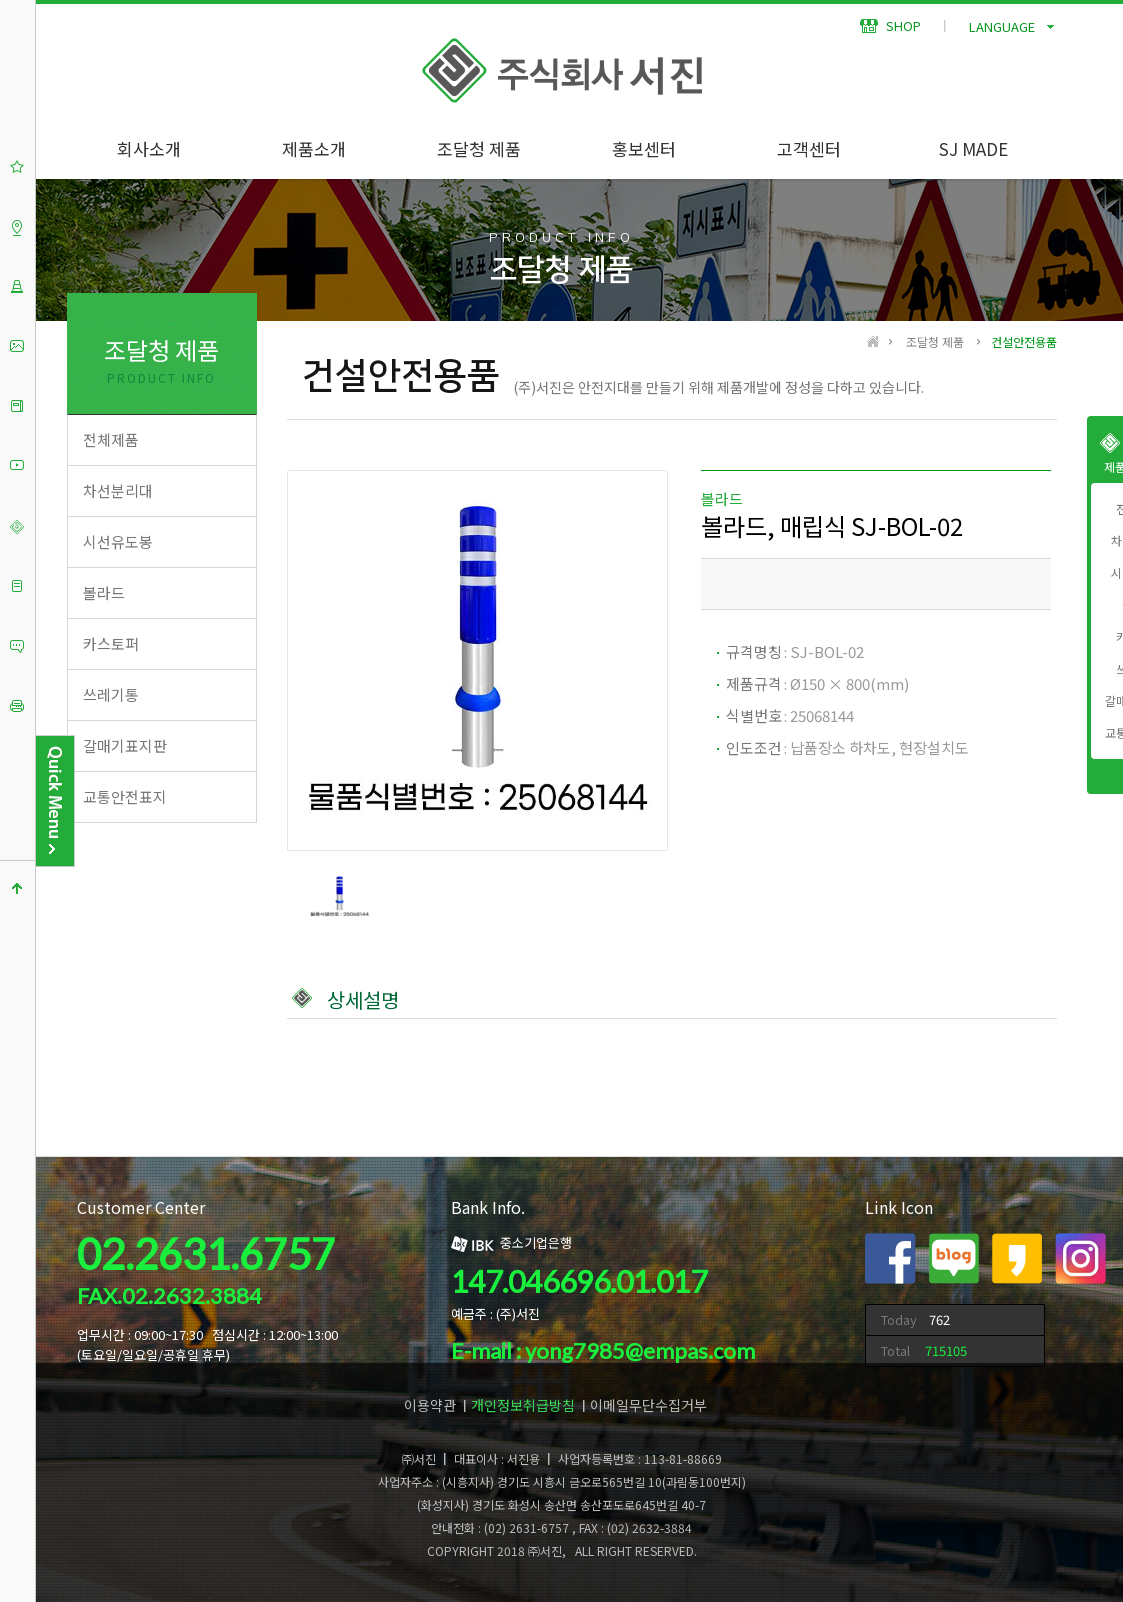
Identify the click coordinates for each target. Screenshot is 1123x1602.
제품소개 (314, 148)
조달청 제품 (479, 148)
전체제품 (111, 439)
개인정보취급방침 (523, 1405)
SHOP (890, 25)
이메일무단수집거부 (648, 1405)
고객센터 (809, 148)
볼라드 (104, 592)
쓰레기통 (111, 694)
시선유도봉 (118, 541)
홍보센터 (644, 148)
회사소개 (149, 148)
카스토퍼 (111, 643)
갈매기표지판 (125, 745)
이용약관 (430, 1405)
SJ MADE (973, 148)
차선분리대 (118, 490)
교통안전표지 (125, 796)
